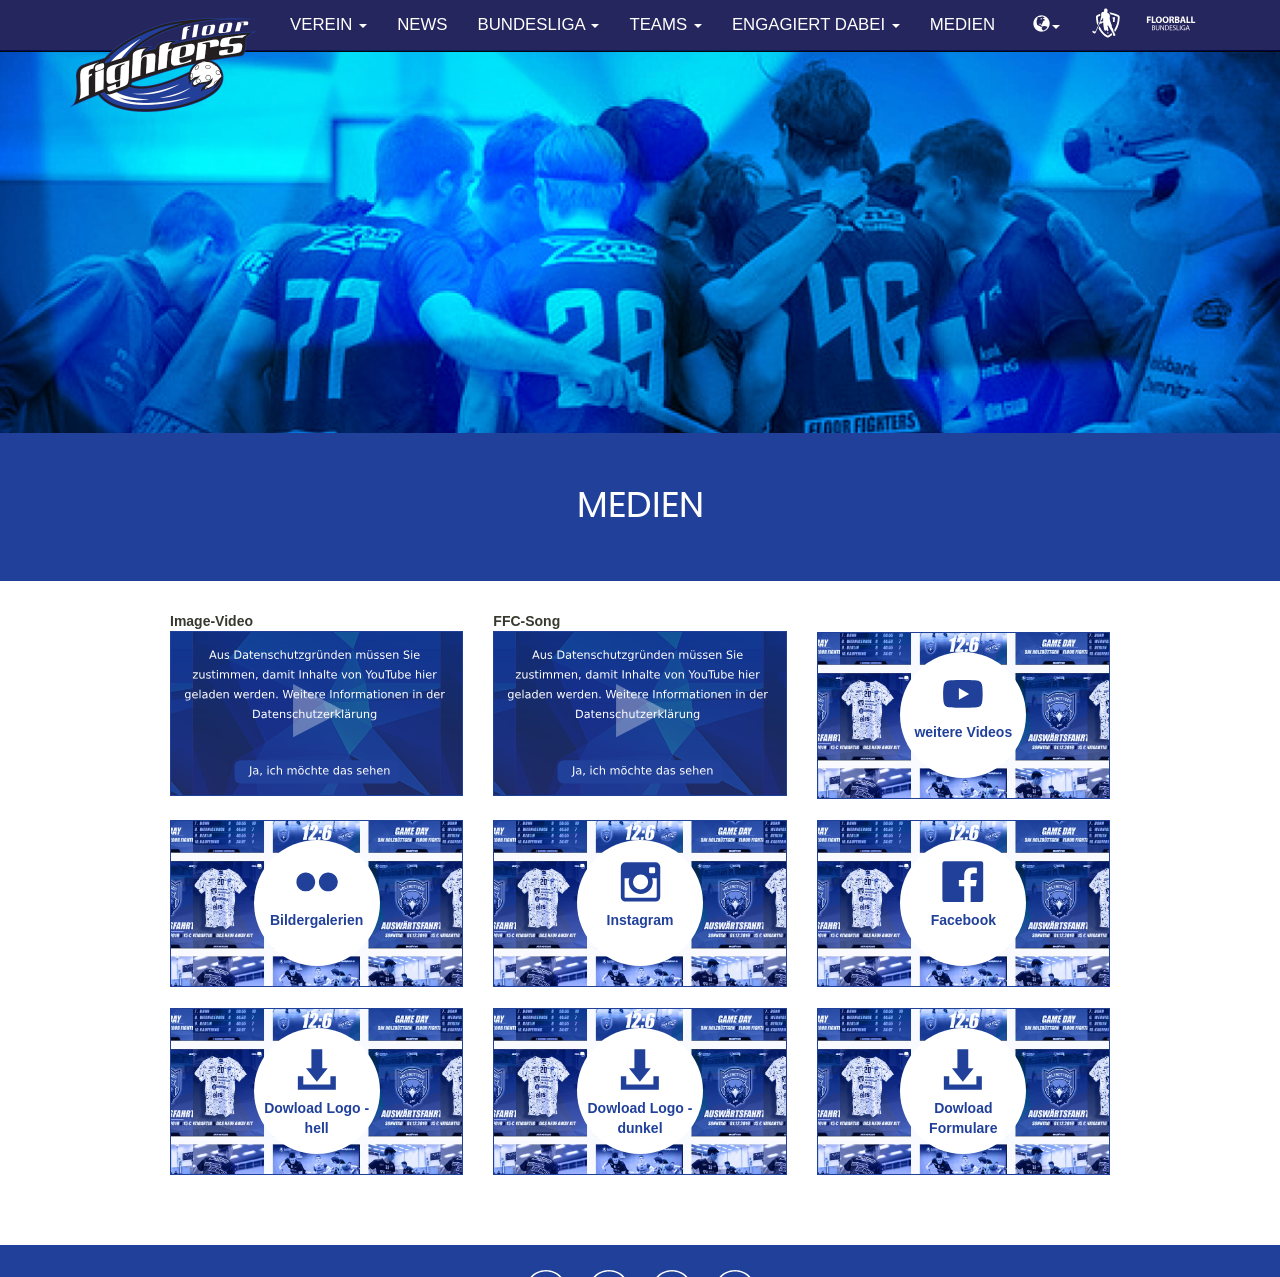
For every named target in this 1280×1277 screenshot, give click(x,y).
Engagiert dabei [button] (816, 24)
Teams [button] (665, 24)
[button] (1046, 25)
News (422, 24)
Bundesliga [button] (539, 24)
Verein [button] (328, 24)
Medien (962, 24)
